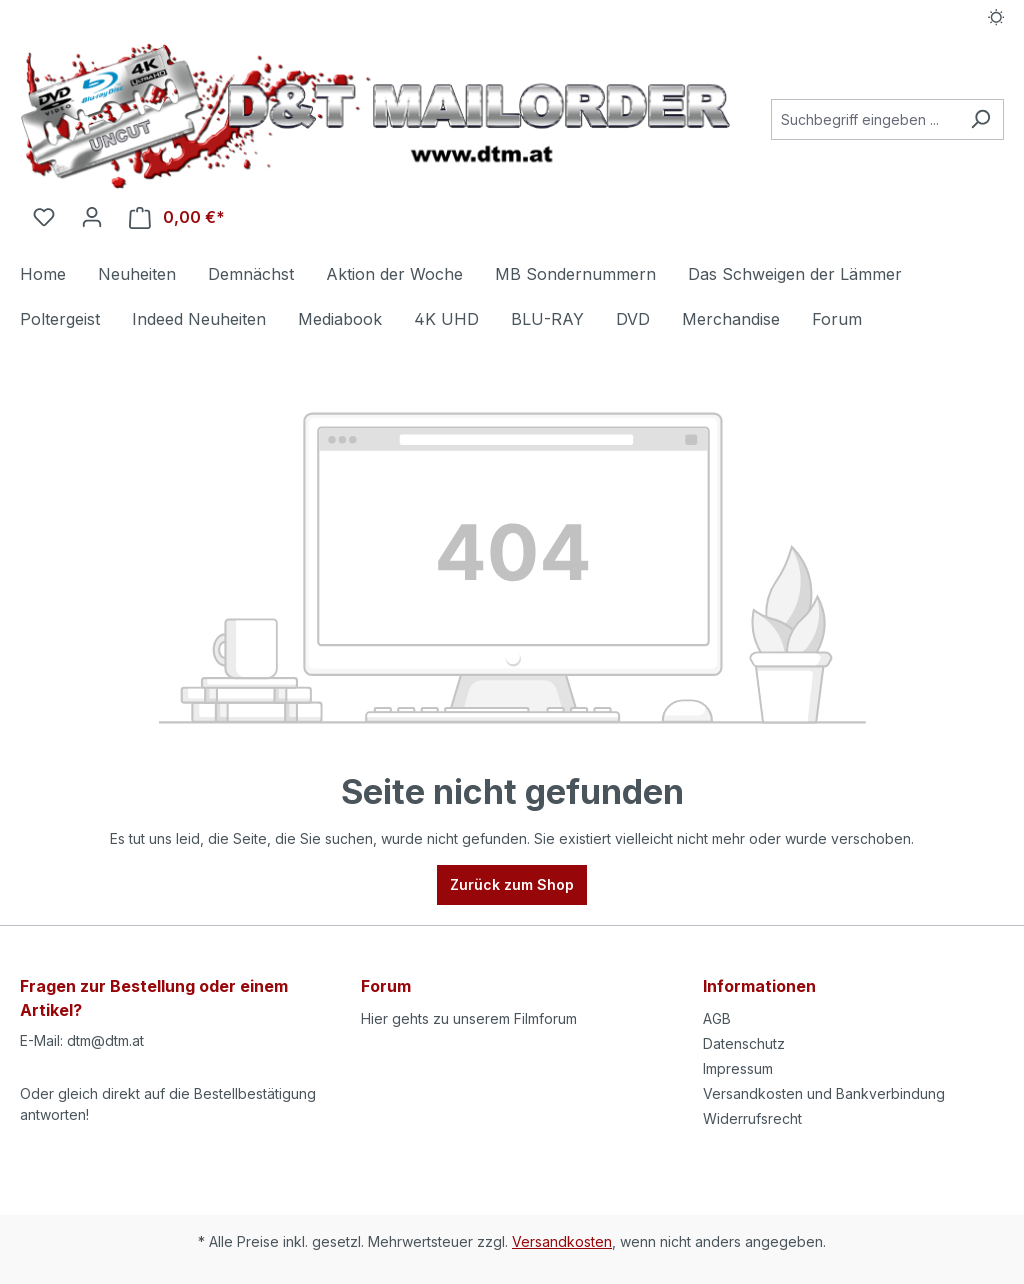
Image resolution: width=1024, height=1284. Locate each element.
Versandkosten (562, 1241)
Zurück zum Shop (512, 884)
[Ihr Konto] (92, 217)
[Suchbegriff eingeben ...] (864, 119)
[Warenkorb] (177, 217)
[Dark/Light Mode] (996, 17)
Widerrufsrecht (752, 1118)
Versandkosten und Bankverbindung (824, 1093)
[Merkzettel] (44, 217)
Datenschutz (744, 1043)
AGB (717, 1018)
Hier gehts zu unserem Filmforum (469, 1018)
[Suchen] (980, 119)
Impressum (738, 1068)
